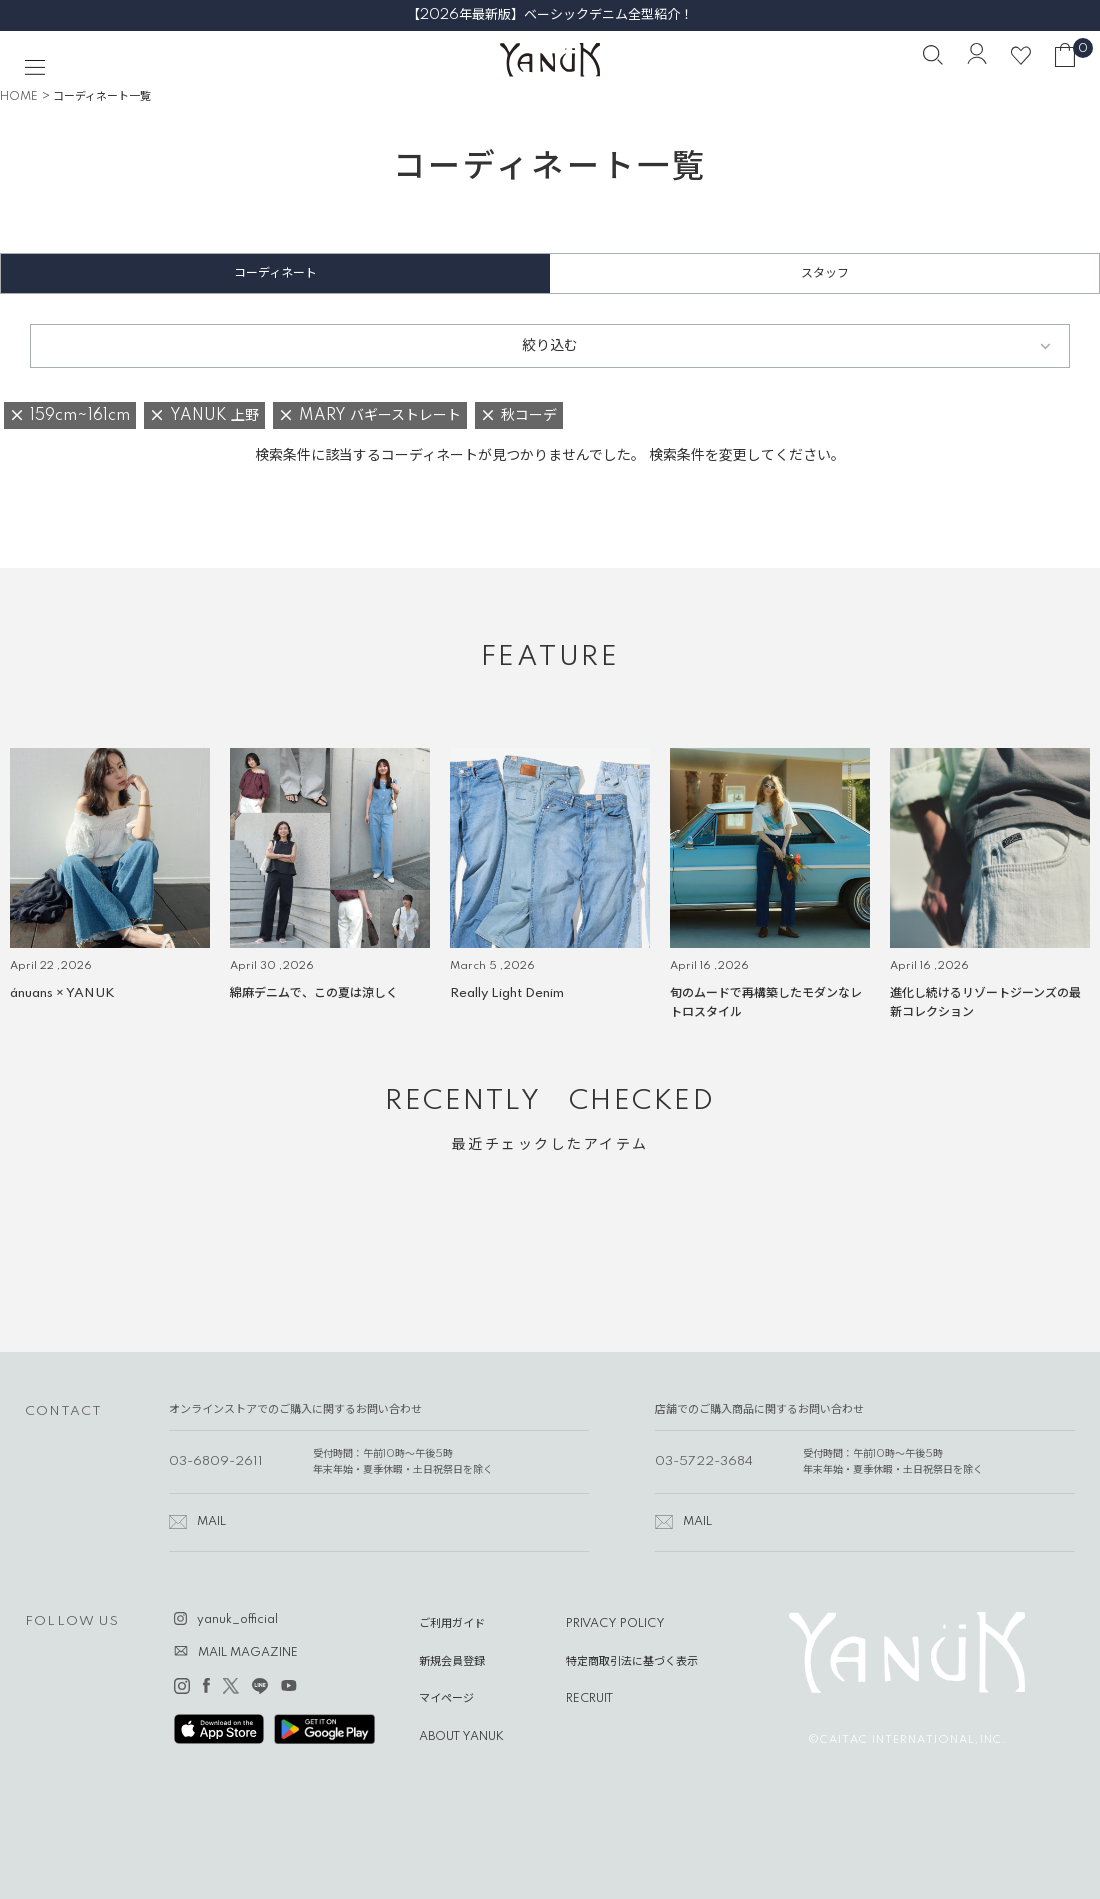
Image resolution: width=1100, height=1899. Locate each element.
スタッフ (825, 273)
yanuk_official (237, 1620)
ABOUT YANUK (461, 1737)
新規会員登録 (452, 1662)
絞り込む (550, 346)
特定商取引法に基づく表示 (632, 1662)
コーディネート (275, 273)
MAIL (211, 1522)
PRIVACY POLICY (615, 1624)
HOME (19, 97)
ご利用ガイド (452, 1624)
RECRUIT (589, 1699)
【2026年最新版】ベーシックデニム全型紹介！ (550, 15)
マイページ (446, 1699)
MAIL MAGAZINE (248, 1653)
